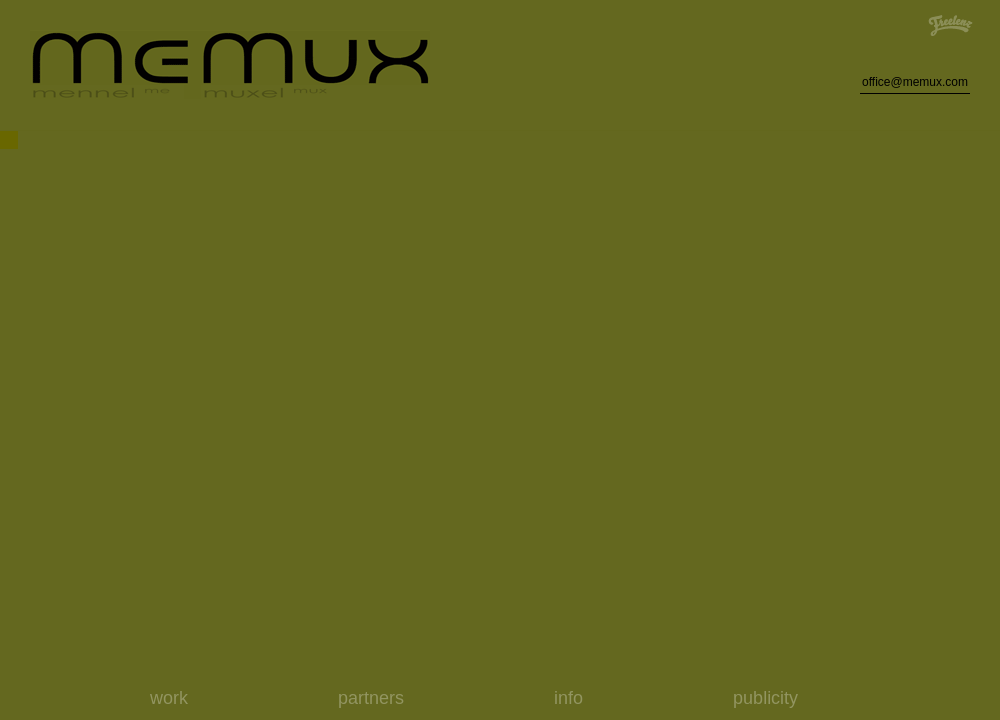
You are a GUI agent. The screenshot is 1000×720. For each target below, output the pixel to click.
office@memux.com (915, 82)
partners (371, 698)
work (169, 698)
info (568, 698)
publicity (765, 698)
